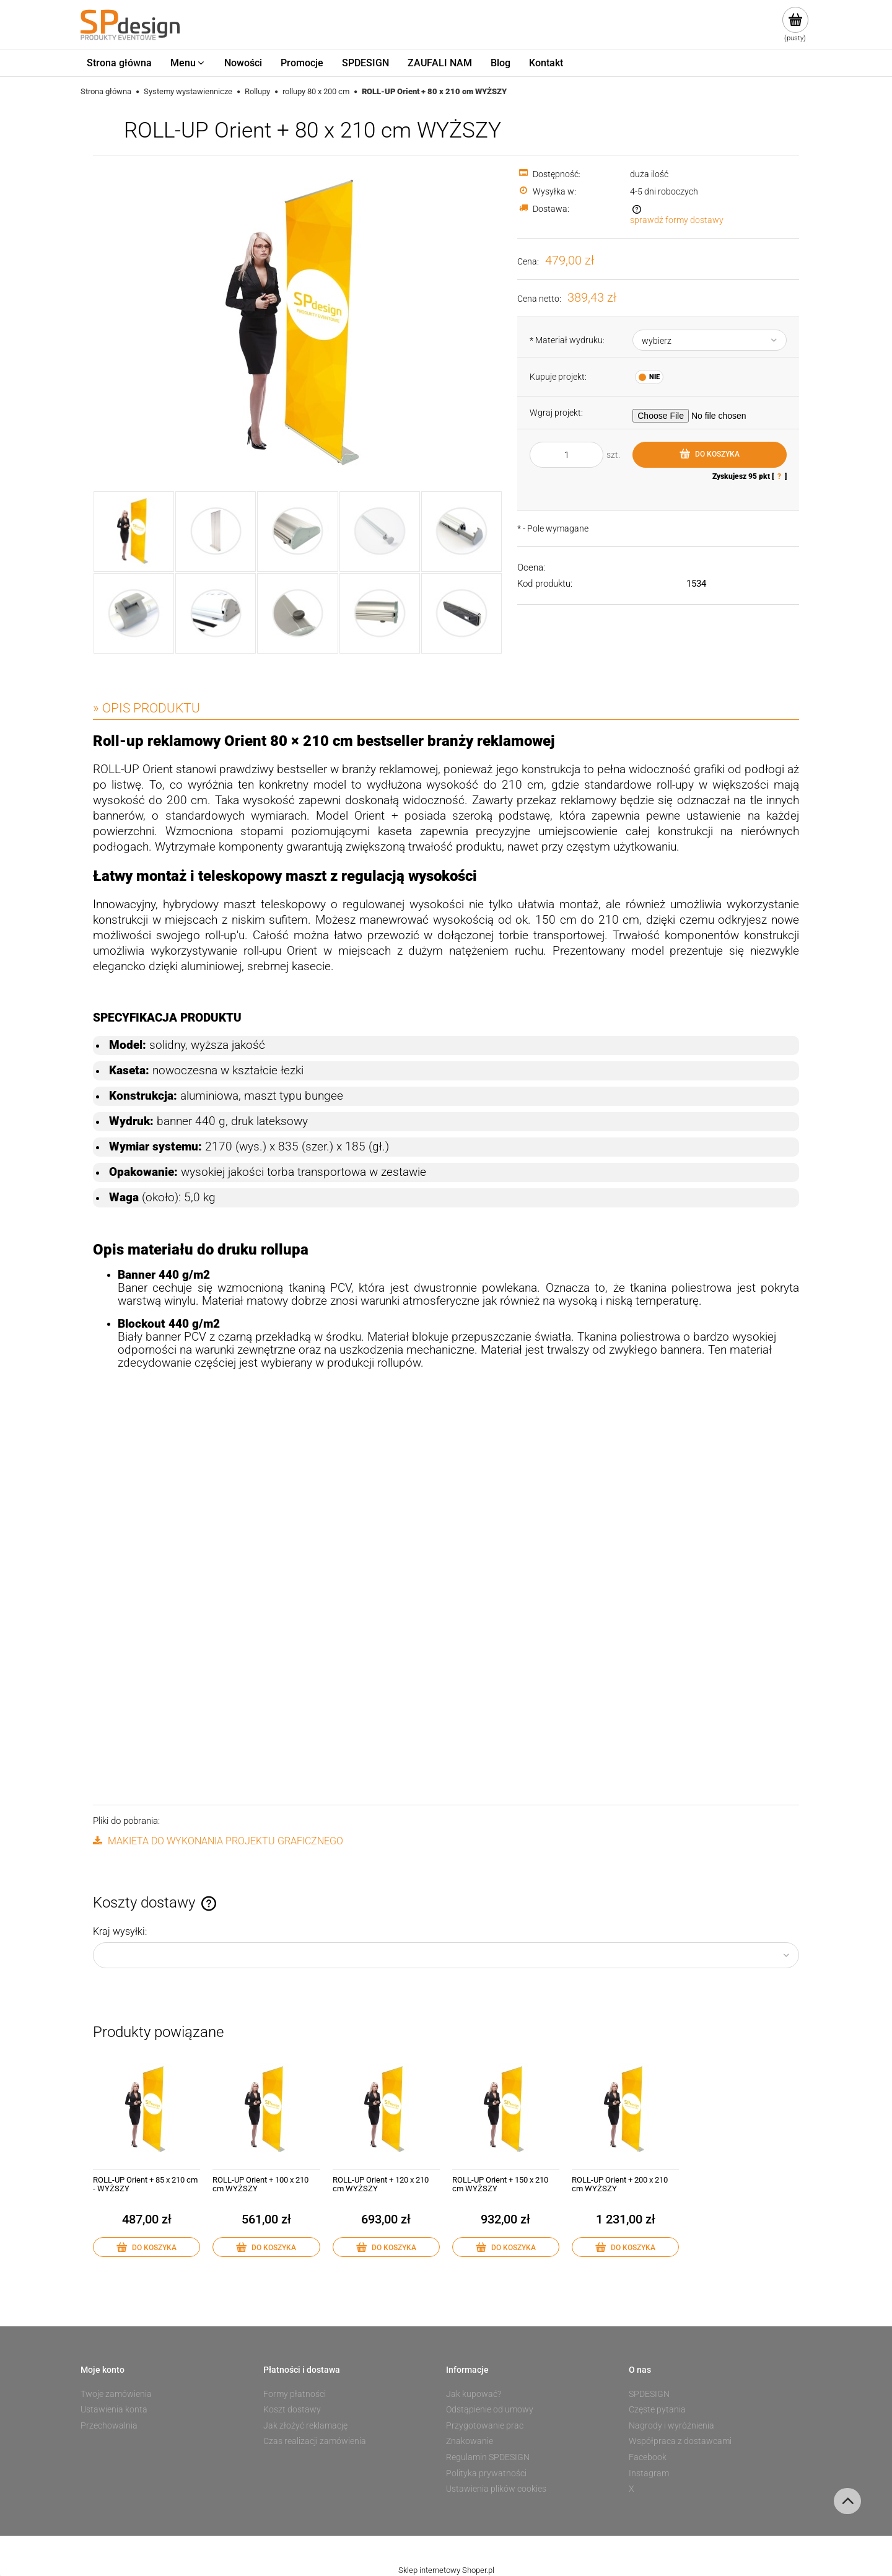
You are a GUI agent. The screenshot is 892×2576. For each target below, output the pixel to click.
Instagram (649, 2473)
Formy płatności (294, 2394)
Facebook (648, 2457)
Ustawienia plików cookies (496, 2489)
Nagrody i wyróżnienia (671, 2425)
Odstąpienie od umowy (489, 2409)
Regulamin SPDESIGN (488, 2457)
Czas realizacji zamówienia (314, 2441)
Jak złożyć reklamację (305, 2425)
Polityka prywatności (486, 2473)
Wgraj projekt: (556, 413)
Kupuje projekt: (558, 377)
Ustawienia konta (114, 2409)
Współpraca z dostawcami (680, 2441)
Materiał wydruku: (567, 340)
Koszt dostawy (292, 2409)
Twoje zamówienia (116, 2394)
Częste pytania (657, 2409)
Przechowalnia (109, 2425)
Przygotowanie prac (484, 2425)
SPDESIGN (649, 2394)
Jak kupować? (473, 2394)
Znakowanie (469, 2441)
